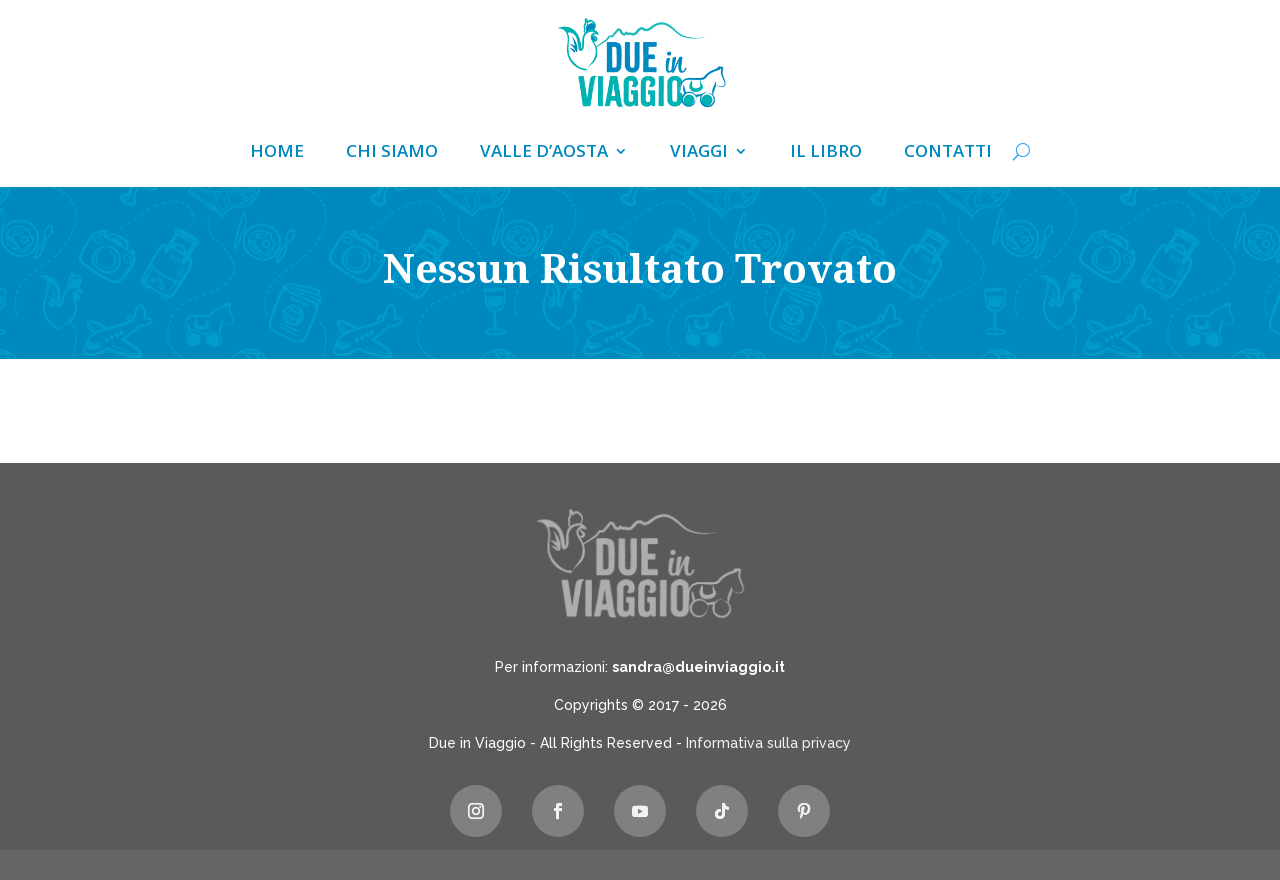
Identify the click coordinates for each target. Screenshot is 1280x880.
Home (277, 153)
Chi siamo (392, 153)
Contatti (948, 153)
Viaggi (699, 153)
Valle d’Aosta (544, 153)
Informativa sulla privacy (768, 743)
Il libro (826, 153)
